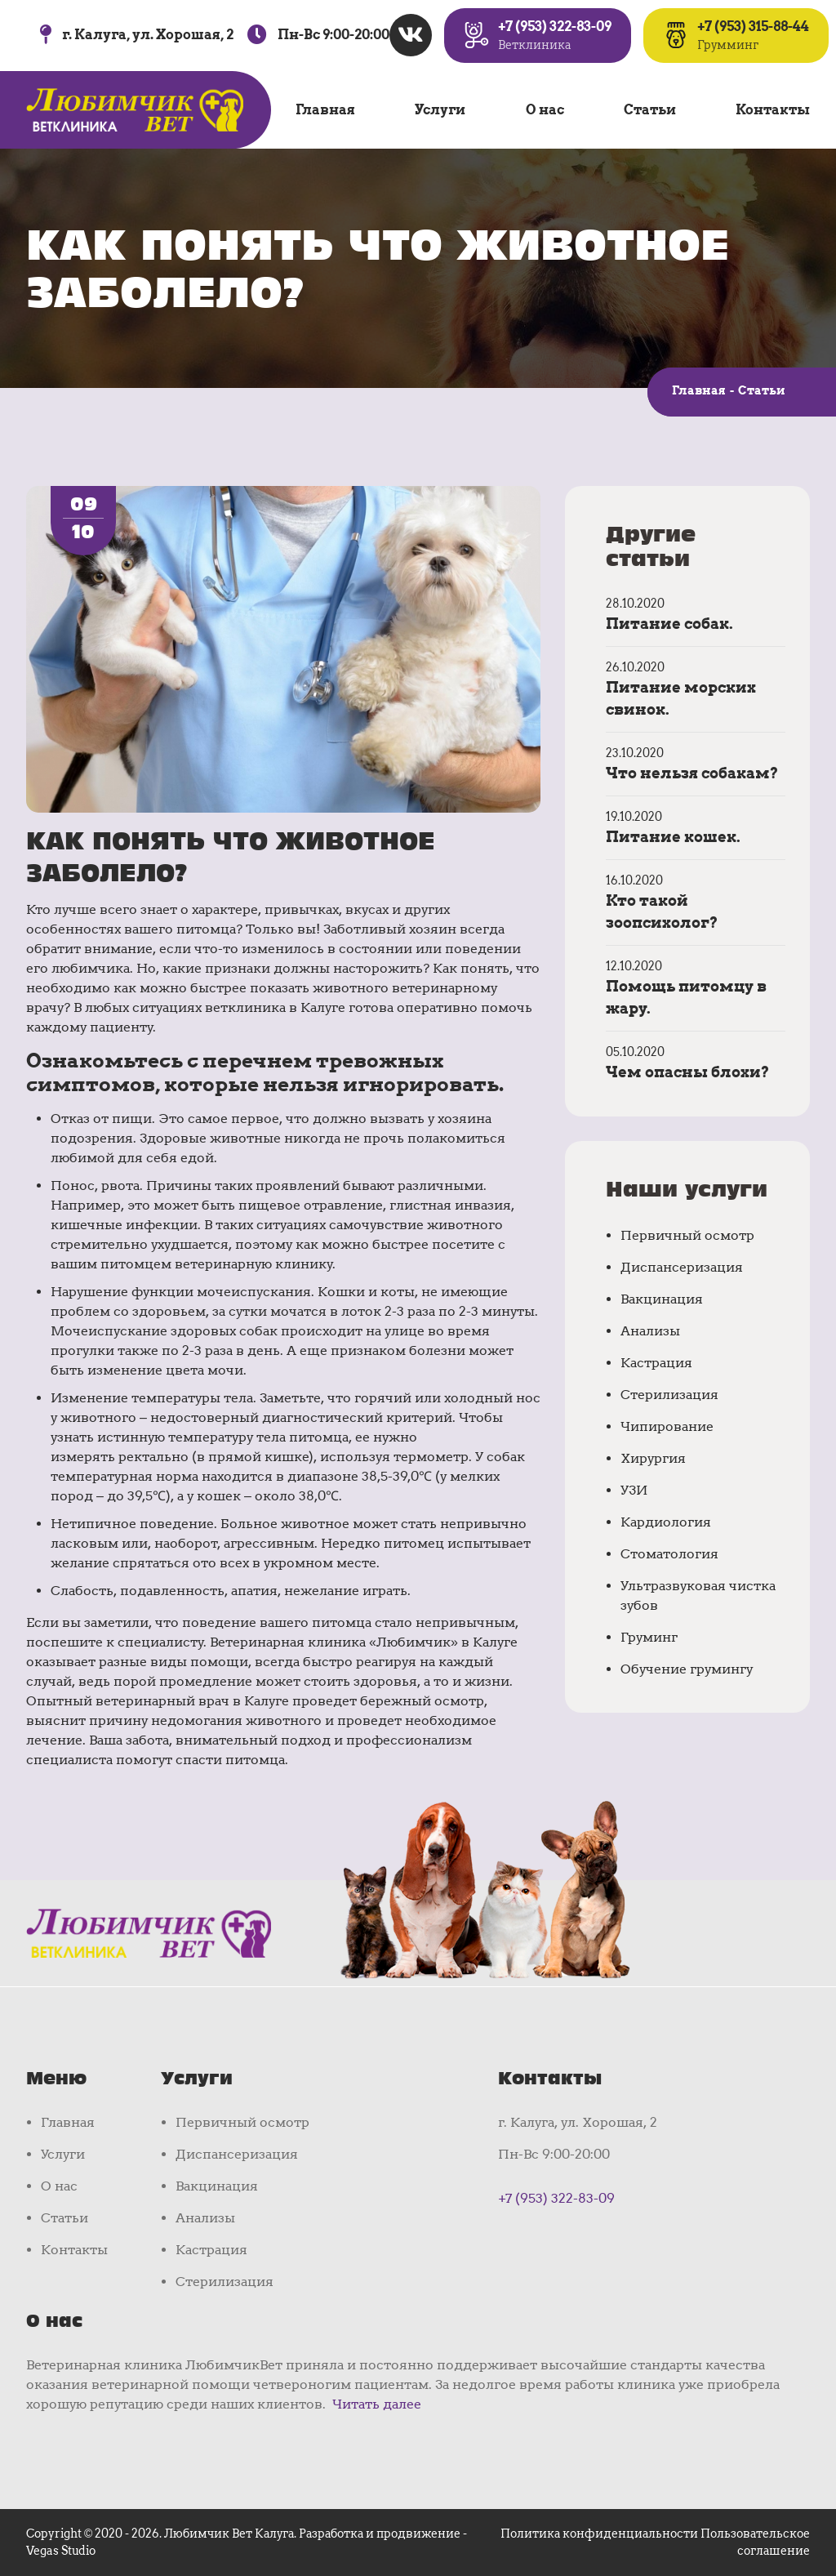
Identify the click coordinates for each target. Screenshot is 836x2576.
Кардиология (665, 1522)
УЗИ (633, 1490)
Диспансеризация (681, 1267)
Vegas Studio (61, 2550)
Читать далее (376, 2404)
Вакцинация (661, 1299)
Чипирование (667, 1426)
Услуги (440, 110)
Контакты (773, 110)
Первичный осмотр (687, 1235)
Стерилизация (669, 1394)
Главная (325, 110)
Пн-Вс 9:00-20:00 (333, 34)
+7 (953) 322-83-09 (556, 2198)
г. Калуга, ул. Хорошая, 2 (147, 34)
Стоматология (669, 1554)
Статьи (650, 110)
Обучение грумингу (686, 1669)
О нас (545, 110)
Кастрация (656, 1362)
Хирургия (653, 1458)
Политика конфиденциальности (599, 2533)
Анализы (650, 1331)
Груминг (649, 1637)
